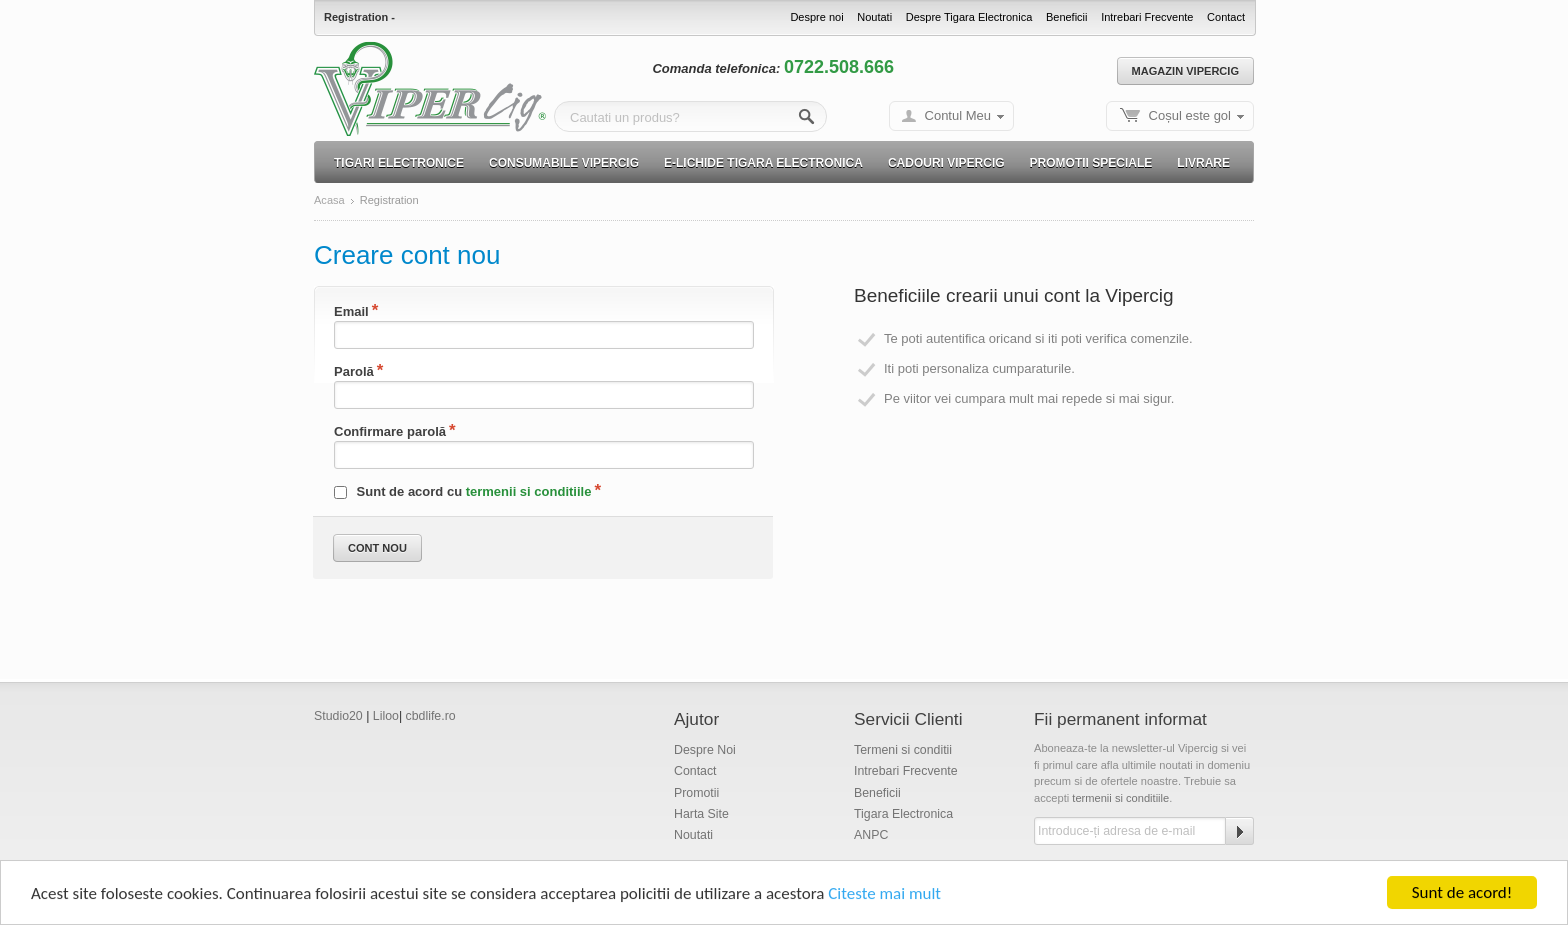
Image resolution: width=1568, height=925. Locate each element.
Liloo (386, 716)
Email (351, 311)
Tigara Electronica (903, 814)
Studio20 (338, 716)
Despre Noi (705, 750)
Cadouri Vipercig (946, 163)
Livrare (1203, 163)
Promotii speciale (1091, 163)
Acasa (329, 200)
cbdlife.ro (431, 716)
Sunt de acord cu (462, 491)
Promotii (696, 793)
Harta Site (701, 814)
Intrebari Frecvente (1147, 17)
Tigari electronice (399, 163)
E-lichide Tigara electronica (763, 163)
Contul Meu (958, 115)
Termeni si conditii (903, 750)
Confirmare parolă (390, 431)
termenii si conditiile (529, 491)
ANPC (871, 835)
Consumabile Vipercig (564, 163)
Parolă (354, 371)
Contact (1226, 17)
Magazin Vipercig (1185, 71)
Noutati (874, 17)
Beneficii (1067, 17)
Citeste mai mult (884, 895)
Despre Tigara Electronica (969, 17)
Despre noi (816, 17)
